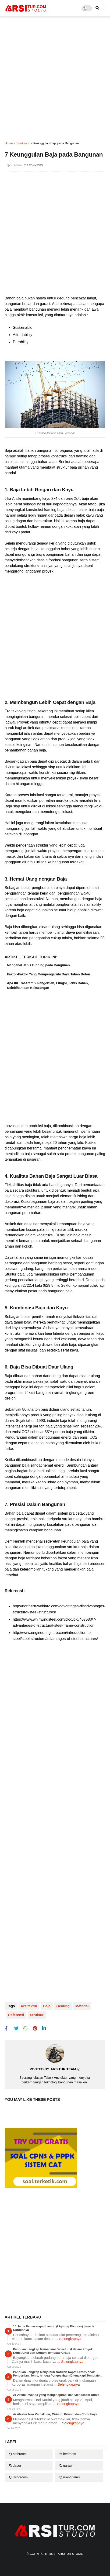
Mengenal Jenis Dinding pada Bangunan (38, 965)
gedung (63, 2006)
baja (46, 2006)
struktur (21, 143)
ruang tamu (71, 2477)
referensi (16, 2015)
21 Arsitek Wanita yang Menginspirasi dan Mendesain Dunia (56, 2395)
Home (9, 143)
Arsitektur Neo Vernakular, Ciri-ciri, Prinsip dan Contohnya (55, 2414)
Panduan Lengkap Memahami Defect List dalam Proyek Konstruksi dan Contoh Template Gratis (53, 2350)
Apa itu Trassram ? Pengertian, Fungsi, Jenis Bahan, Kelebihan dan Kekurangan (48, 985)
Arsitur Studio (70, 2553)
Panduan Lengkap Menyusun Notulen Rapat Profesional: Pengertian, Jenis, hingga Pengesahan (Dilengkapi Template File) (56, 2373)
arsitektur (29, 2006)
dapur (17, 2465)
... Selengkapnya (68, 2339)
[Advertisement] (55, 78)
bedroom (69, 2454)
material (82, 2006)
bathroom (20, 2454)
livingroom (20, 2477)
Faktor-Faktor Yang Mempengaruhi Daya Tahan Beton (48, 974)
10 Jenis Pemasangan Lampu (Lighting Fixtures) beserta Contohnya (54, 2328)
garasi (67, 2465)
